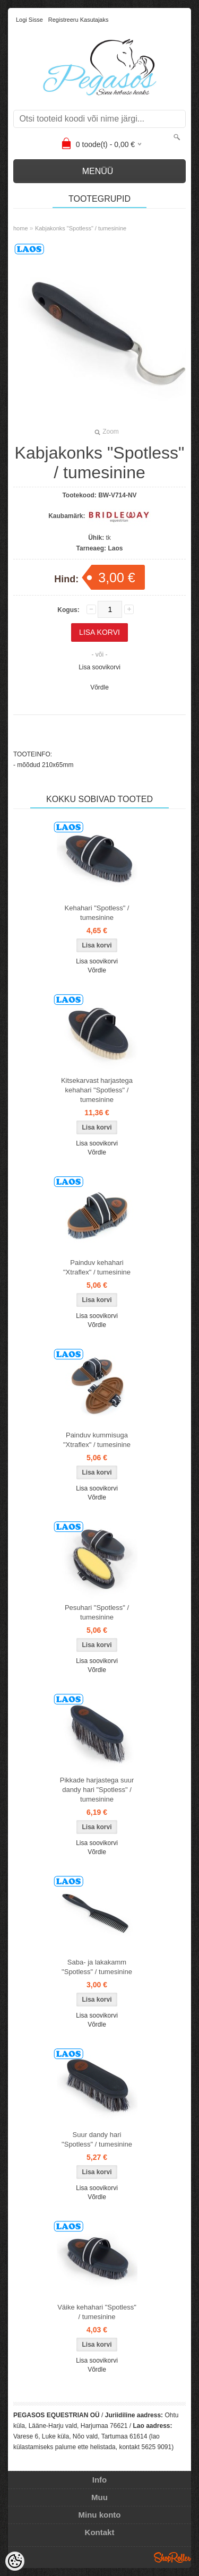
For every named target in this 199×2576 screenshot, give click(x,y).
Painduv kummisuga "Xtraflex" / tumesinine (97, 1440)
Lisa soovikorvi (99, 667)
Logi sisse (29, 19)
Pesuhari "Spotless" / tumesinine (97, 1612)
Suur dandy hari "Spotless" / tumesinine (97, 2139)
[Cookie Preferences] (14, 2561)
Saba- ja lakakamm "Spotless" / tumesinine (97, 1967)
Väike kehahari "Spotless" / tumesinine (96, 2312)
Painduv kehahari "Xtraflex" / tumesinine (97, 1267)
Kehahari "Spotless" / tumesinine (97, 912)
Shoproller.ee (172, 2557)
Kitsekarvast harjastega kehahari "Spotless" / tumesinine (97, 1090)
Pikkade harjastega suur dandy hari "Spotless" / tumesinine (97, 1789)
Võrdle (99, 687)
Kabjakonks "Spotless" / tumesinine (80, 228)
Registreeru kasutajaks (78, 19)
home (20, 228)
